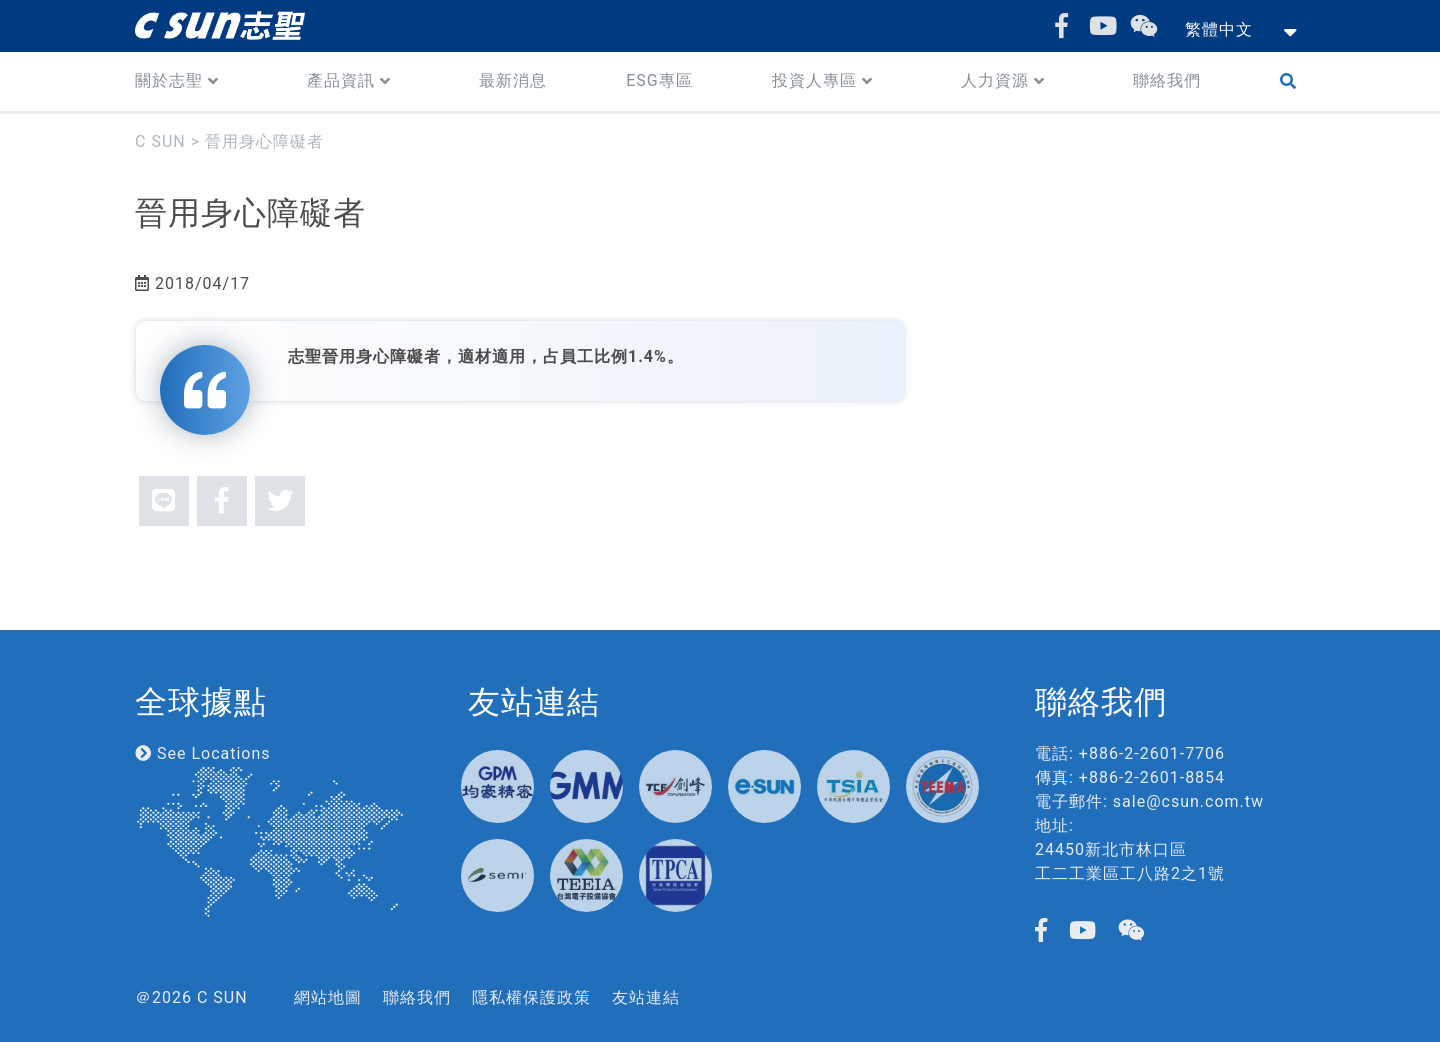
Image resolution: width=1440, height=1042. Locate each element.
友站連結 (646, 997)
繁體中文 (1219, 29)
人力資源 (995, 80)
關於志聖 (169, 80)
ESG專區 (659, 80)
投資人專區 (814, 80)
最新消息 (513, 80)
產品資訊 (341, 80)
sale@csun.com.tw (1188, 801)
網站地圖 (328, 997)
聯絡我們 (1167, 80)
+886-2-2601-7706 (1152, 753)
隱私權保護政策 (531, 997)
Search (1292, 81)
